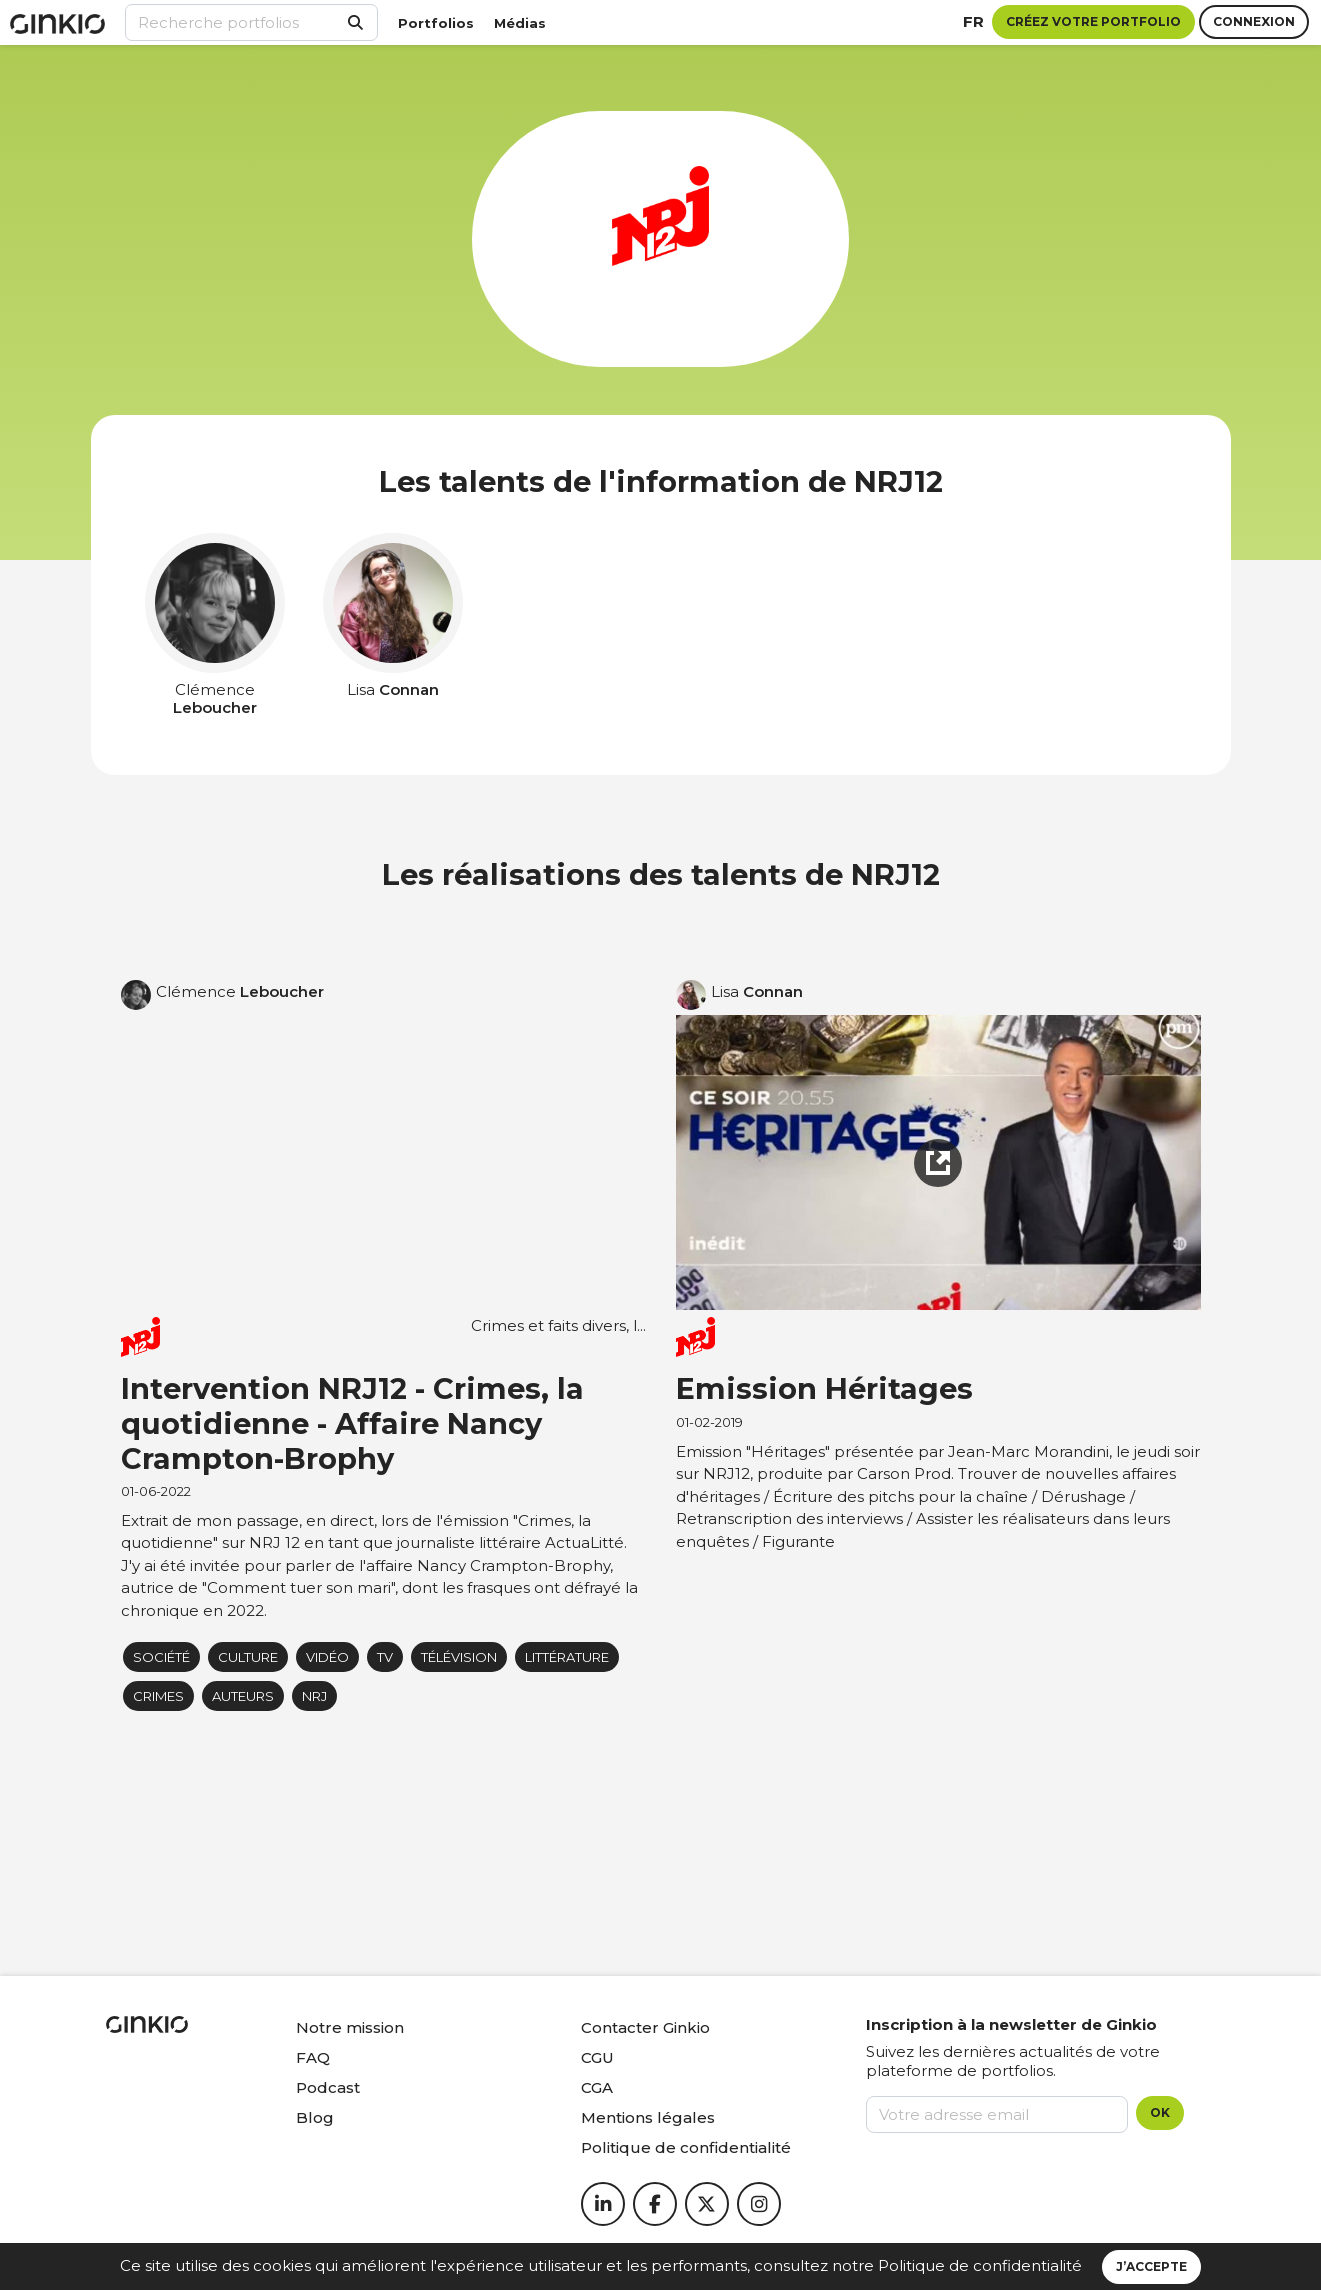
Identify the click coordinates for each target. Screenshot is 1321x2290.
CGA (597, 2087)
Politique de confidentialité (980, 2265)
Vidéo (327, 1657)
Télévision (459, 1657)
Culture (248, 1657)
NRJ (314, 1696)
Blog (315, 2117)
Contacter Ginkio (645, 2027)
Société (161, 1657)
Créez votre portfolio (1093, 21)
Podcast (328, 2087)
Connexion (1254, 21)
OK (1160, 2112)
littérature (567, 1657)
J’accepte (1151, 2266)
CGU (597, 2057)
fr (973, 21)
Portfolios (436, 23)
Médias (520, 23)
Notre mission (350, 2027)
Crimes (158, 1696)
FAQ (313, 2057)
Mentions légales (648, 2117)
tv (385, 1657)
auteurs (243, 1696)
